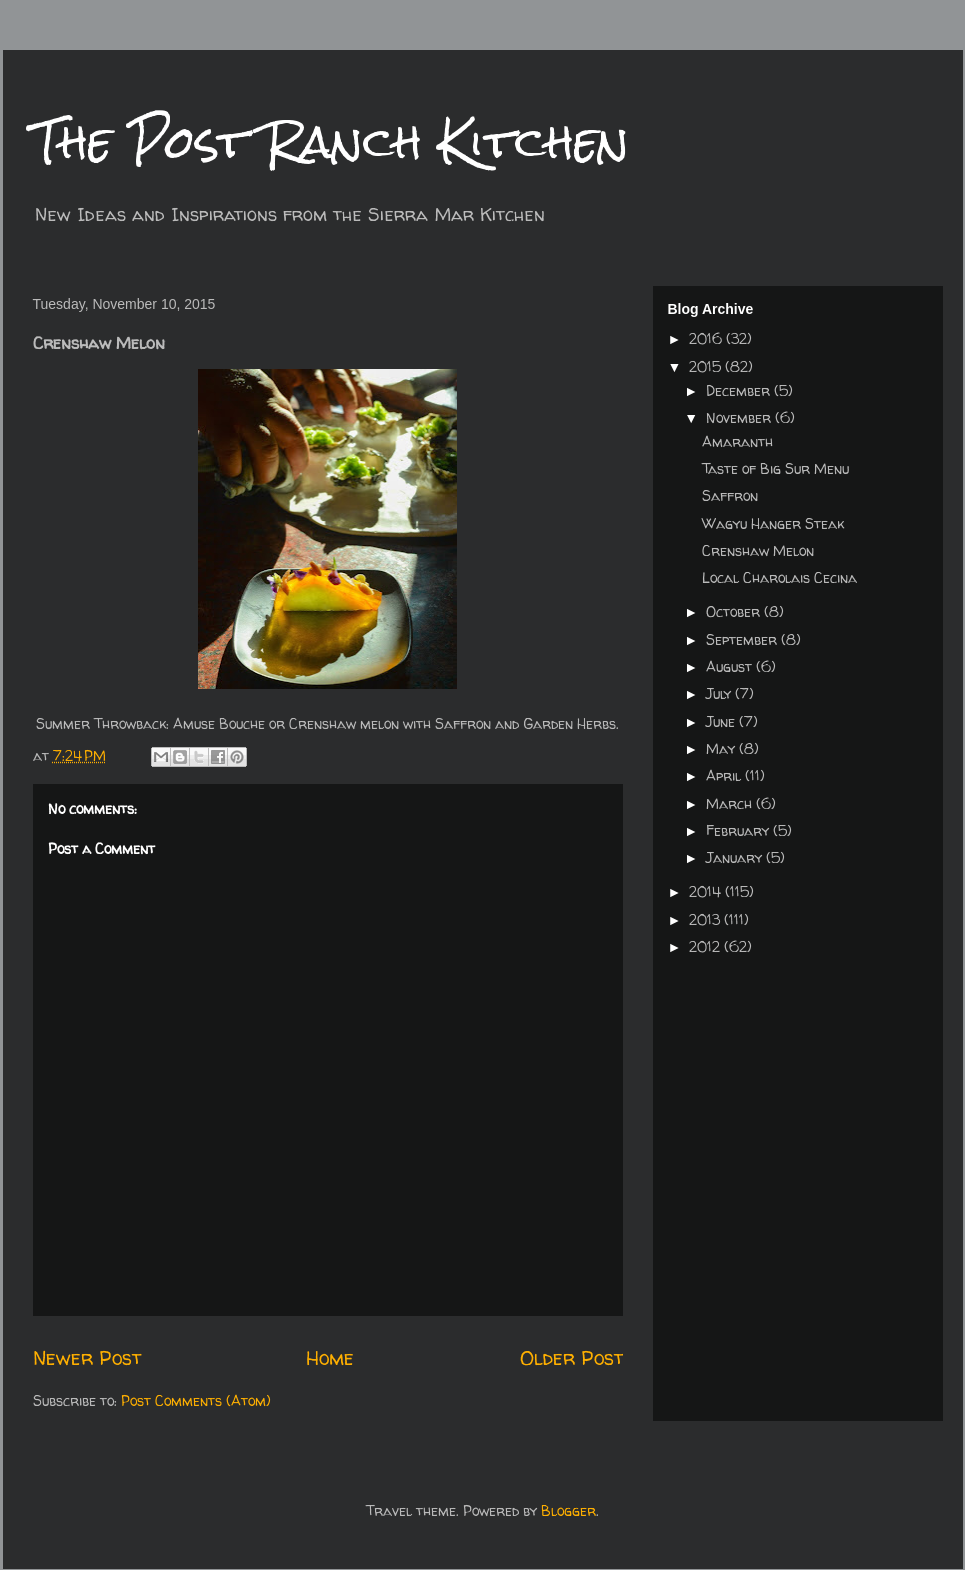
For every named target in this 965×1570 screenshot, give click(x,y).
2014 (707, 891)
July (720, 693)
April (725, 775)
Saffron (730, 495)
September (743, 639)
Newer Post (87, 1357)
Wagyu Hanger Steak (773, 523)
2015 (707, 366)
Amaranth (737, 441)
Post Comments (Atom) (196, 1400)
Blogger (568, 1510)
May (722, 748)
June (722, 721)
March (731, 803)
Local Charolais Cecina (779, 577)
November (740, 417)
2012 (706, 946)
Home (330, 1357)
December (740, 390)
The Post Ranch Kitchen (331, 141)
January (736, 857)
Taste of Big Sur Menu (775, 468)
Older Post (571, 1357)
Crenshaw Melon (758, 550)
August (731, 666)
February (739, 830)
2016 (707, 338)
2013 (706, 919)
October (735, 611)
